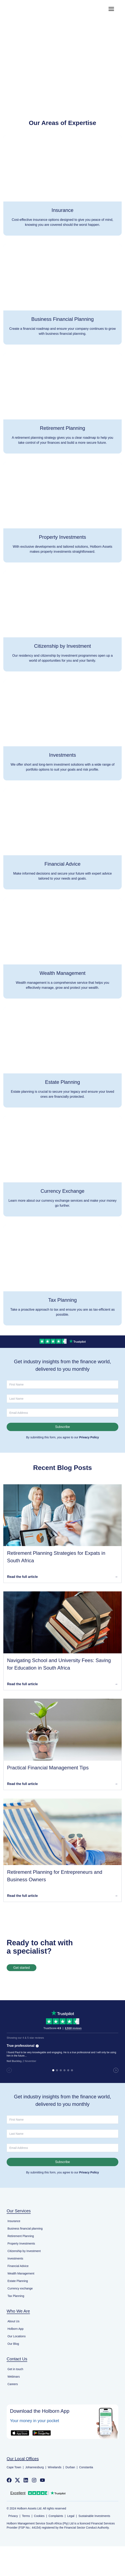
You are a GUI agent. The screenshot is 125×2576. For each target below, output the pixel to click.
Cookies (39, 2516)
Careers (12, 2384)
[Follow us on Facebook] (9, 2480)
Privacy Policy (89, 1437)
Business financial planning (25, 2228)
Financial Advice (17, 2266)
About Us (13, 2321)
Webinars (13, 2376)
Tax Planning (15, 2296)
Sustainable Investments (94, 2516)
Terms (26, 2516)
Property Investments (21, 2243)
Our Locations (16, 2336)
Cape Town (14, 2467)
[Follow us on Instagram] (34, 2480)
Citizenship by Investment (24, 2251)
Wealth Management (20, 2273)
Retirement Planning (20, 2236)
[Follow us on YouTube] (42, 2480)
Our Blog (13, 2343)
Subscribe (62, 1427)
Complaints (56, 2516)
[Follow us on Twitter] (17, 2480)
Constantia (86, 2467)
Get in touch (15, 2369)
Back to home (62, 76)
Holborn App (15, 2328)
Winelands (54, 2467)
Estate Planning (17, 2281)
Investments (15, 2258)
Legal (70, 2516)
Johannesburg (34, 2467)
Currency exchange (20, 2288)
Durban (70, 2467)
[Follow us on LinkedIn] (25, 2480)
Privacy (13, 2516)
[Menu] (111, 9)
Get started (21, 1967)
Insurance (13, 2221)
